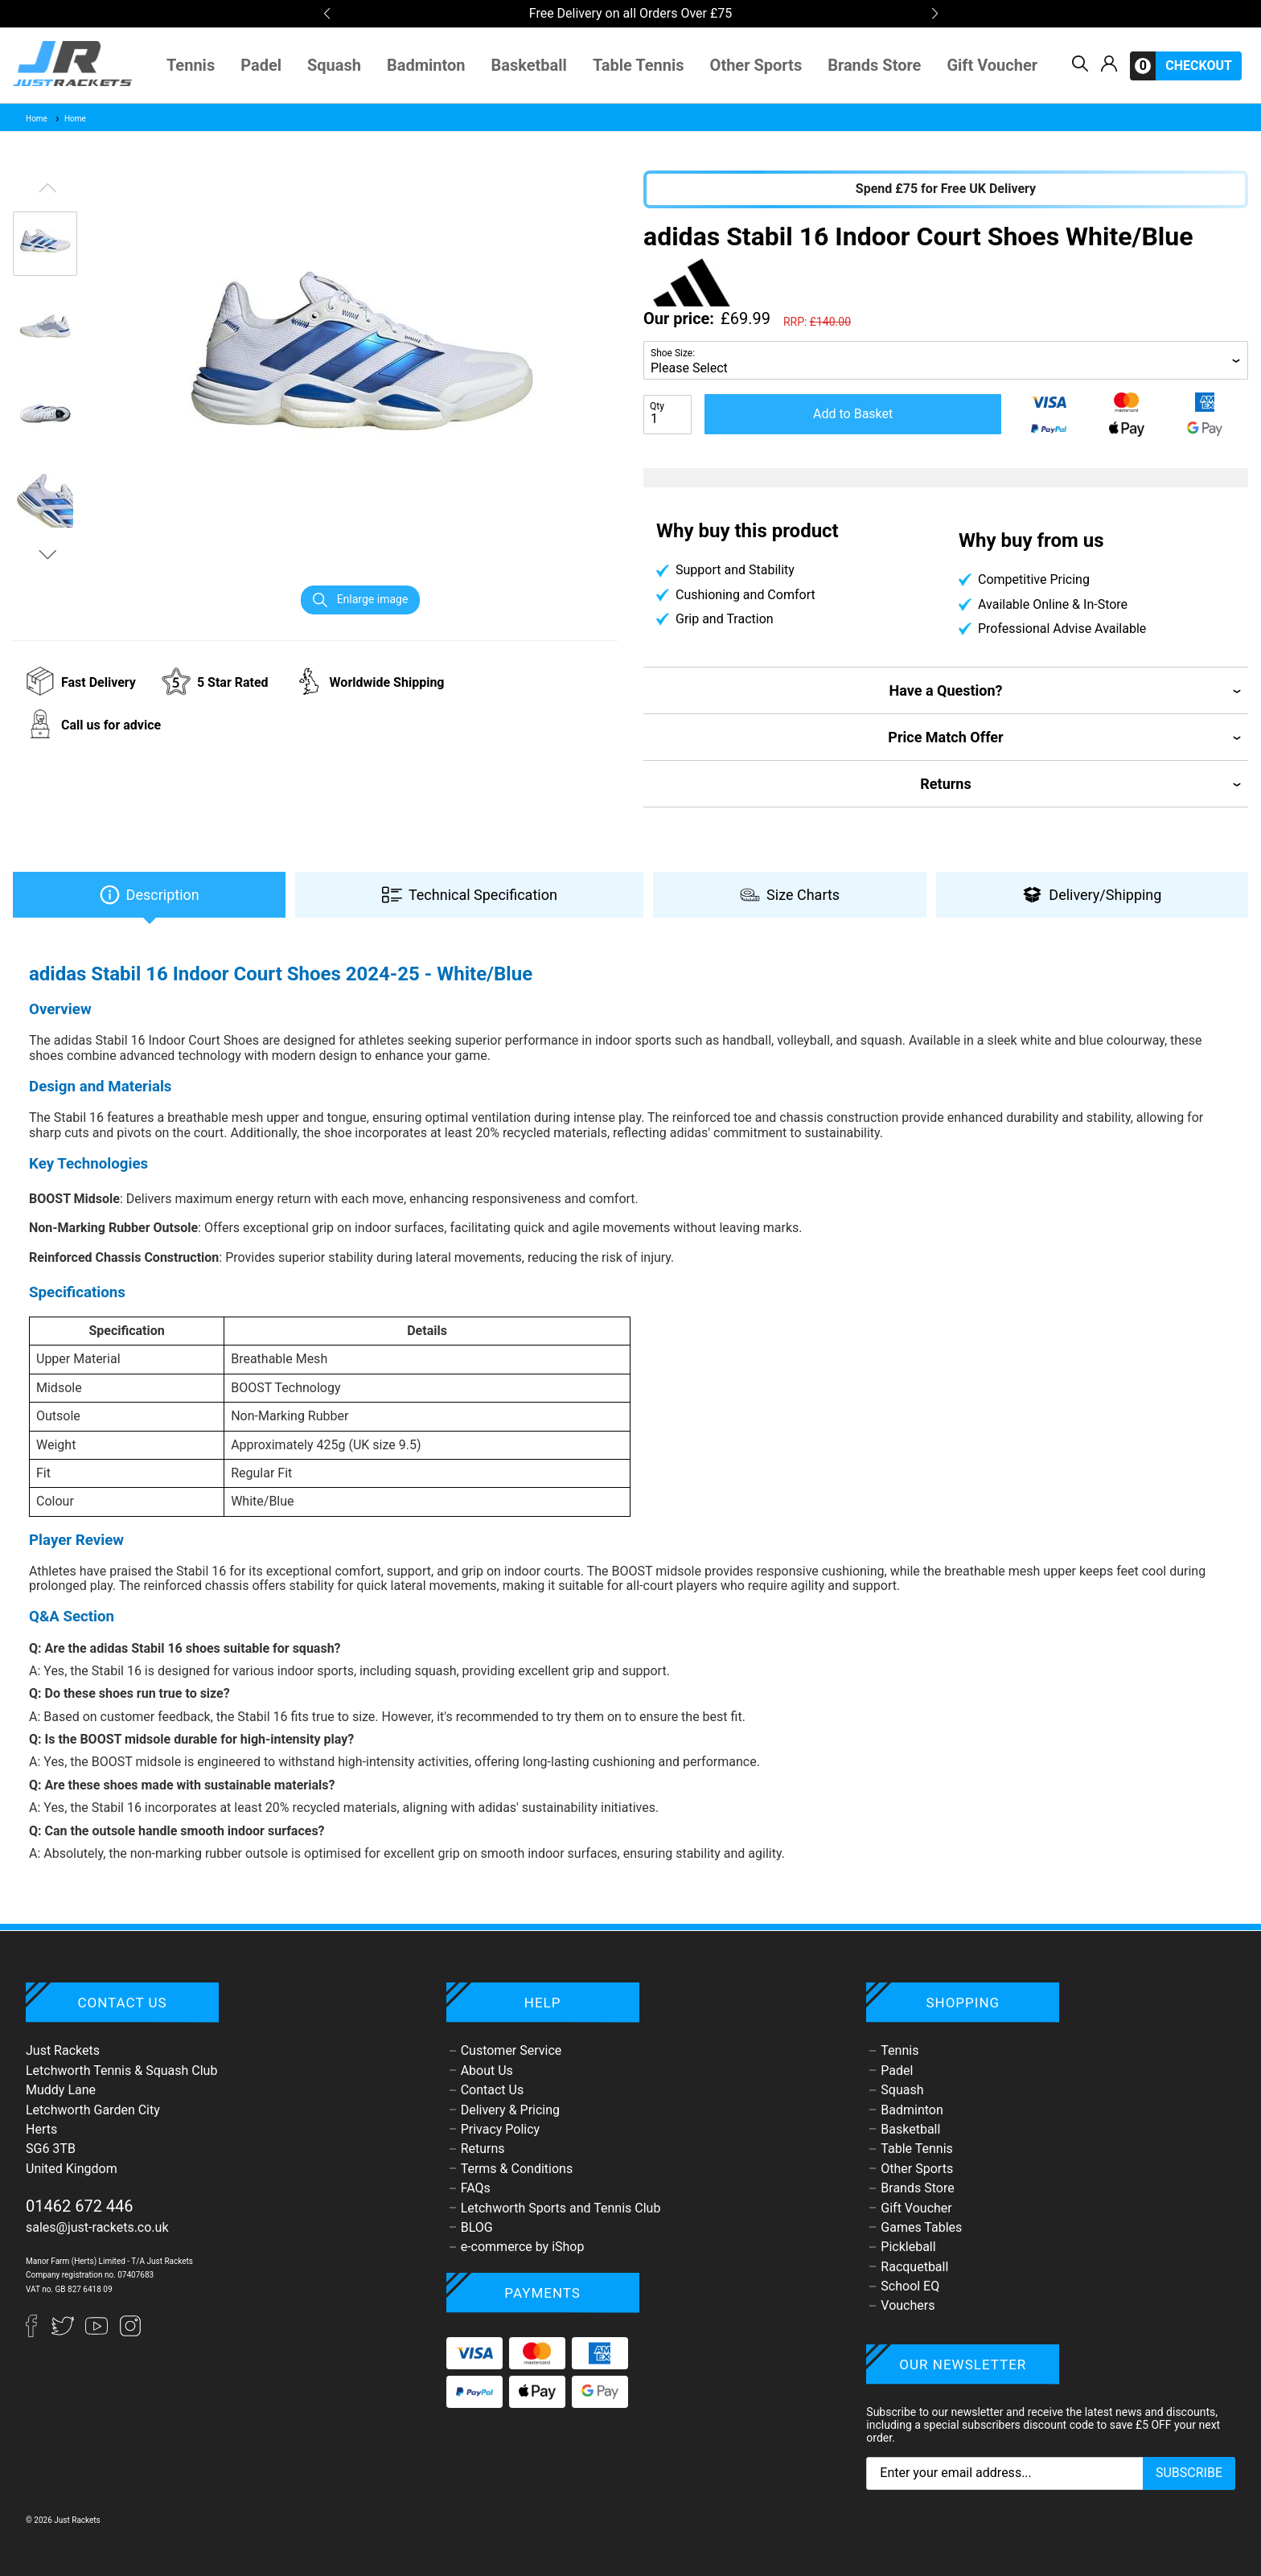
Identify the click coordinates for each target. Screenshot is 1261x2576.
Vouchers (907, 2305)
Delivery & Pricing (510, 2110)
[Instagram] (130, 2332)
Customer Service (511, 2050)
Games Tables (921, 2227)
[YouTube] (98, 2332)
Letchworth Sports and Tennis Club (561, 2208)
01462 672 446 (79, 2206)
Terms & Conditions (517, 2168)
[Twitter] (64, 2332)
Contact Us (492, 2089)
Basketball (529, 65)
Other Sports (756, 65)
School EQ (910, 2286)
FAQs (476, 2188)
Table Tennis (638, 65)
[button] (326, 13)
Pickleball (908, 2246)
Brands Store (874, 65)
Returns (483, 2148)
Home (36, 118)
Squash (334, 65)
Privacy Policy (500, 2129)
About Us (487, 2070)
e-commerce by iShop (523, 2246)
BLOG (477, 2227)
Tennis (190, 65)
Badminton (426, 65)
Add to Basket (853, 413)
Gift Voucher (992, 65)
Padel (260, 65)
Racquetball (914, 2266)
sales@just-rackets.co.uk (97, 2227)
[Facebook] (38, 2332)
